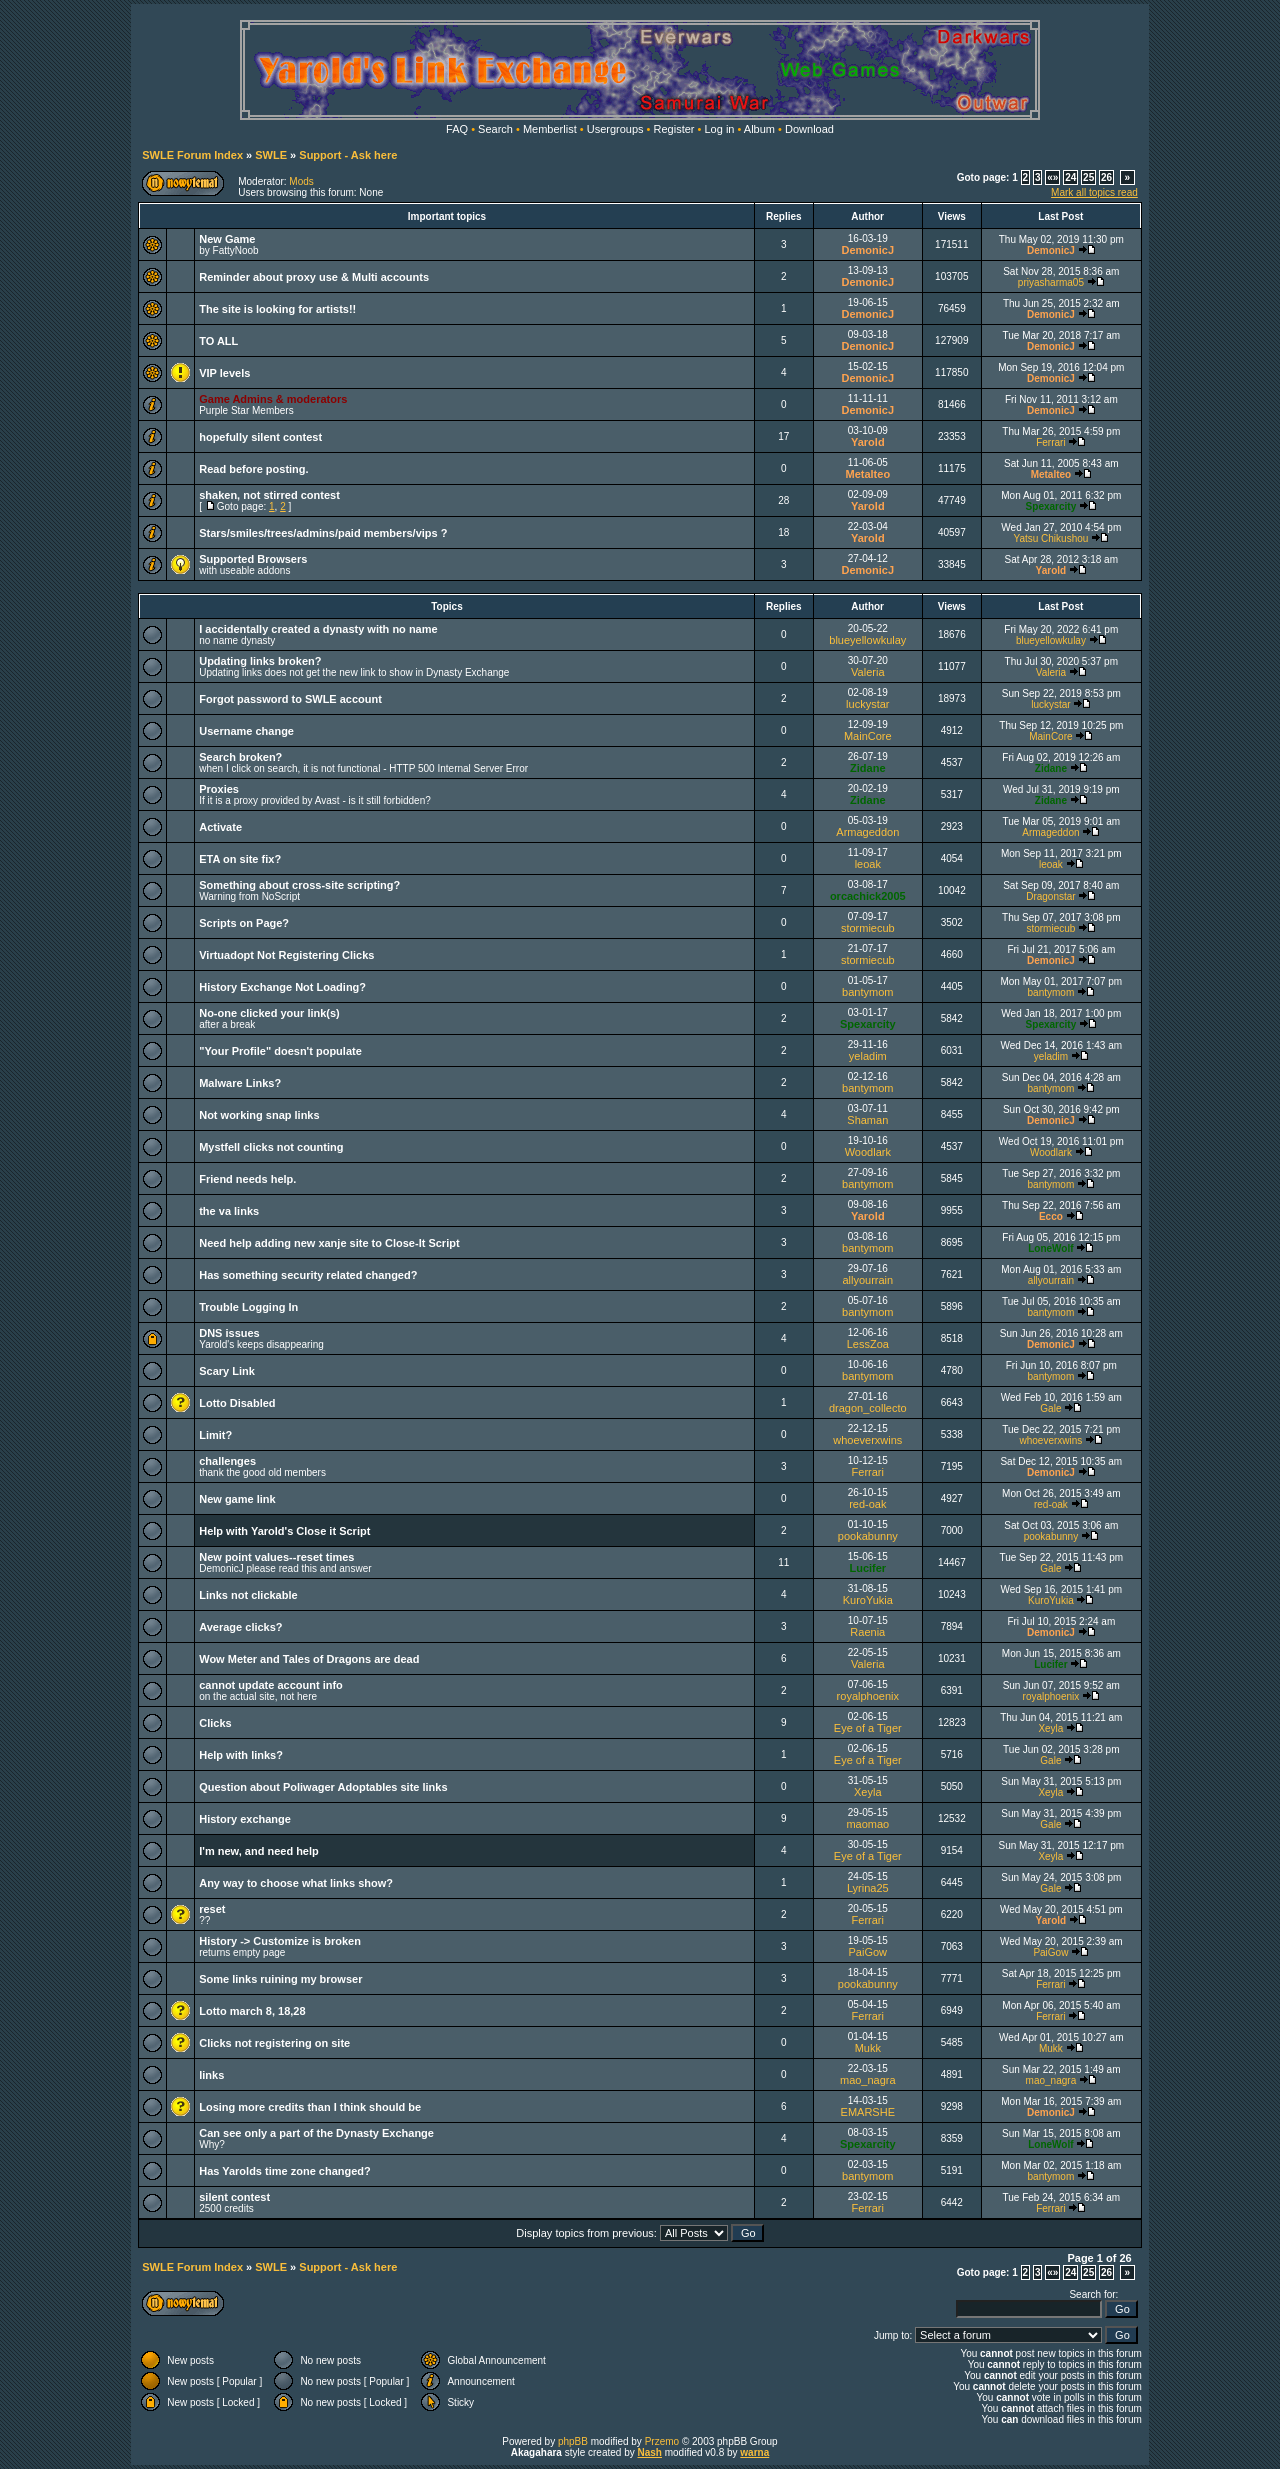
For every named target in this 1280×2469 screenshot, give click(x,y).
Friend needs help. (247, 1179)
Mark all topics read (1094, 192)
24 (1070, 177)
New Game (227, 239)
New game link (237, 1499)
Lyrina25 (868, 1888)
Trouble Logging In (248, 1307)
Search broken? (240, 757)
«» (1052, 177)
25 (1088, 177)
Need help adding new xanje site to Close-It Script (329, 1243)
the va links (229, 1211)
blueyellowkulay (867, 640)
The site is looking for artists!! (277, 309)
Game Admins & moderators (273, 399)
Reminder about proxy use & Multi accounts (314, 277)
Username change (246, 731)
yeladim (868, 1056)
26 (1106, 177)
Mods (301, 181)
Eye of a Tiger (868, 1728)
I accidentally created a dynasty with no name (318, 629)
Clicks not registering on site (274, 2043)
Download (809, 129)
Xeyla (1050, 1728)
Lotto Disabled (237, 1403)
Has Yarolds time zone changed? (285, 2171)
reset (212, 1909)
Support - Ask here (348, 155)
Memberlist (550, 129)
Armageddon (867, 832)
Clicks (215, 1723)
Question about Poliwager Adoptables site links (323, 1787)
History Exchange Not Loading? (282, 987)
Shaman (867, 1120)
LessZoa (868, 1344)
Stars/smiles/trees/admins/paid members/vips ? (323, 533)
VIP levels (224, 373)
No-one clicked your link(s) (269, 1013)
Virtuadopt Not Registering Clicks (286, 955)
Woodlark (868, 1152)
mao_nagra (868, 2080)
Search (495, 129)
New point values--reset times (276, 1557)
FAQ (457, 129)
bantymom (867, 992)
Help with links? (241, 1755)
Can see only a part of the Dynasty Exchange (316, 2133)
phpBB (573, 2441)
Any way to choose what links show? (296, 1883)
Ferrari (1050, 442)
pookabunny (868, 1536)
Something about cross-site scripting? (299, 885)
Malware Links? (240, 1083)
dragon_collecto (868, 1408)
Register (674, 129)
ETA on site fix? (240, 859)
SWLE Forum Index (192, 155)
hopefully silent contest (260, 437)
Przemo (662, 2441)
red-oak (867, 1504)
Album (759, 129)
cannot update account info (271, 1685)
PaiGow (868, 1952)
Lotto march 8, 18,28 (252, 2011)
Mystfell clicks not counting (271, 1147)
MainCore (868, 736)
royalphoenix (868, 1696)
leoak (868, 864)
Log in (719, 129)
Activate (220, 827)
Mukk (868, 2048)
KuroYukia (868, 1600)
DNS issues (229, 1333)
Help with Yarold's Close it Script (284, 1531)
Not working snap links (259, 1115)
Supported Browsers (253, 559)
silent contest (234, 2197)
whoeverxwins (867, 1440)
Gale (1050, 1408)
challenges (227, 1461)
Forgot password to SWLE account (290, 699)
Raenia (867, 1632)
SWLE (271, 155)
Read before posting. (253, 469)
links (211, 2075)
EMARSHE (868, 2112)
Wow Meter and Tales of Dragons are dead (309, 1659)
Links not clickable (248, 1595)
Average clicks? (240, 1627)
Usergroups (615, 129)
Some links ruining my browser (280, 1979)
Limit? (215, 1435)
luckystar (867, 704)
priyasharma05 (1051, 282)
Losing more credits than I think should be (310, 2107)
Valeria (867, 672)
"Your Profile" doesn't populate (280, 1051)
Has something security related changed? (308, 1275)
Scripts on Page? (244, 923)
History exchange (245, 1819)
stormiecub (868, 928)
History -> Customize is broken (280, 1941)
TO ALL (218, 341)
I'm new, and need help (259, 1851)
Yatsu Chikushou (1050, 538)
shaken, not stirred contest (269, 495)
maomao (867, 1824)
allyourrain (867, 1280)
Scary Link (227, 1371)
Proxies (219, 789)
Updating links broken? (260, 661)
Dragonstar (1050, 896)
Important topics (447, 216)
